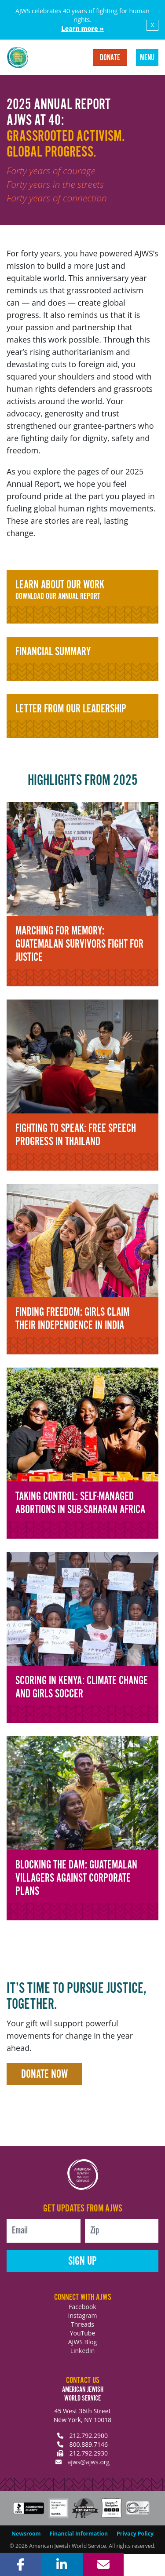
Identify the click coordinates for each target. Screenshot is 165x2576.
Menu (147, 58)
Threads (82, 2324)
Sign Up (82, 2261)
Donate (110, 58)
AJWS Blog (82, 2342)
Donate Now (44, 2074)
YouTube (82, 2333)
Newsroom (26, 2533)
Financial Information (79, 2533)
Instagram (82, 2315)
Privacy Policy (135, 2533)
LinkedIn (82, 2350)
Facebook (82, 2306)
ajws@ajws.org (88, 2462)
